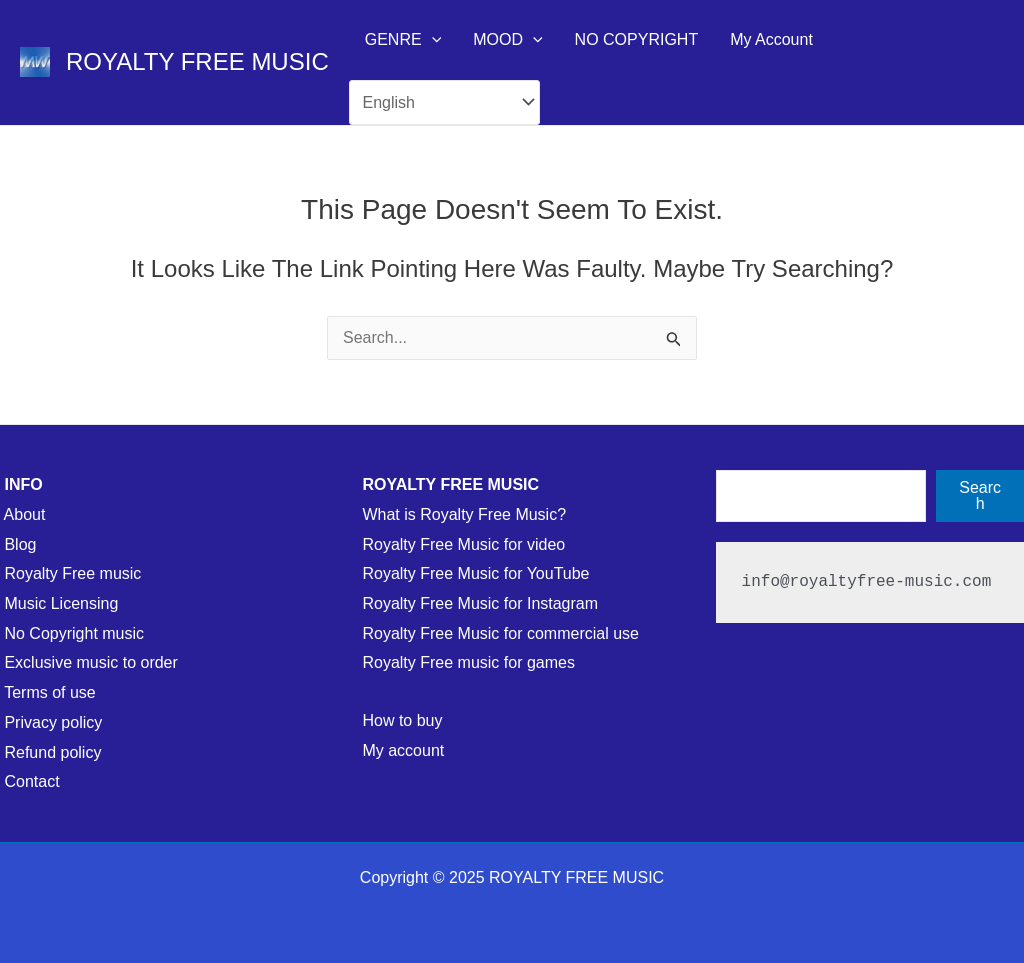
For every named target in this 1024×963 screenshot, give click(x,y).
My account (401, 750)
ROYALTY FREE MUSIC (197, 61)
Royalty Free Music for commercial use (498, 633)
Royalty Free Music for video (461, 544)
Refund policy (50, 752)
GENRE (403, 40)
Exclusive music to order (89, 662)
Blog (18, 544)
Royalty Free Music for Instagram (478, 603)
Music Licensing (59, 603)
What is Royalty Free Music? (462, 514)
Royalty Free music (70, 573)
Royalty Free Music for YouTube (474, 573)
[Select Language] (444, 102)
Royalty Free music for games (466, 662)
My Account (771, 39)
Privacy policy (51, 722)
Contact (30, 781)
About (22, 514)
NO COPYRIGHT (637, 39)
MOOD (507, 40)
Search (980, 495)
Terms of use (48, 692)
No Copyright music (72, 633)
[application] (432, 40)
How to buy (400, 720)
